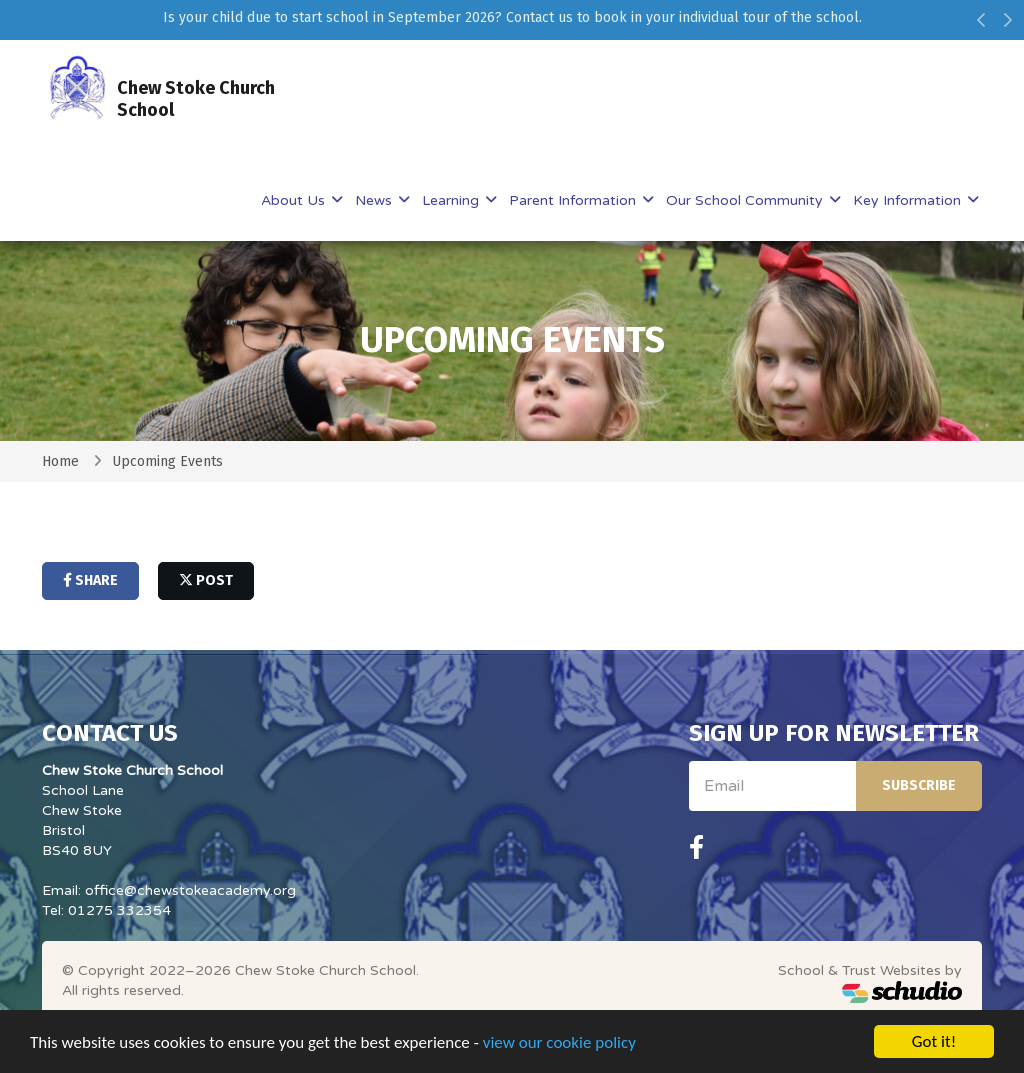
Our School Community (746, 200)
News (375, 200)
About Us (295, 200)
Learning (452, 200)
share (90, 580)
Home (60, 461)
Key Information (909, 200)
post (206, 580)
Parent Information (574, 200)
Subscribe (919, 785)
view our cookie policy (559, 1043)
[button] (981, 25)
